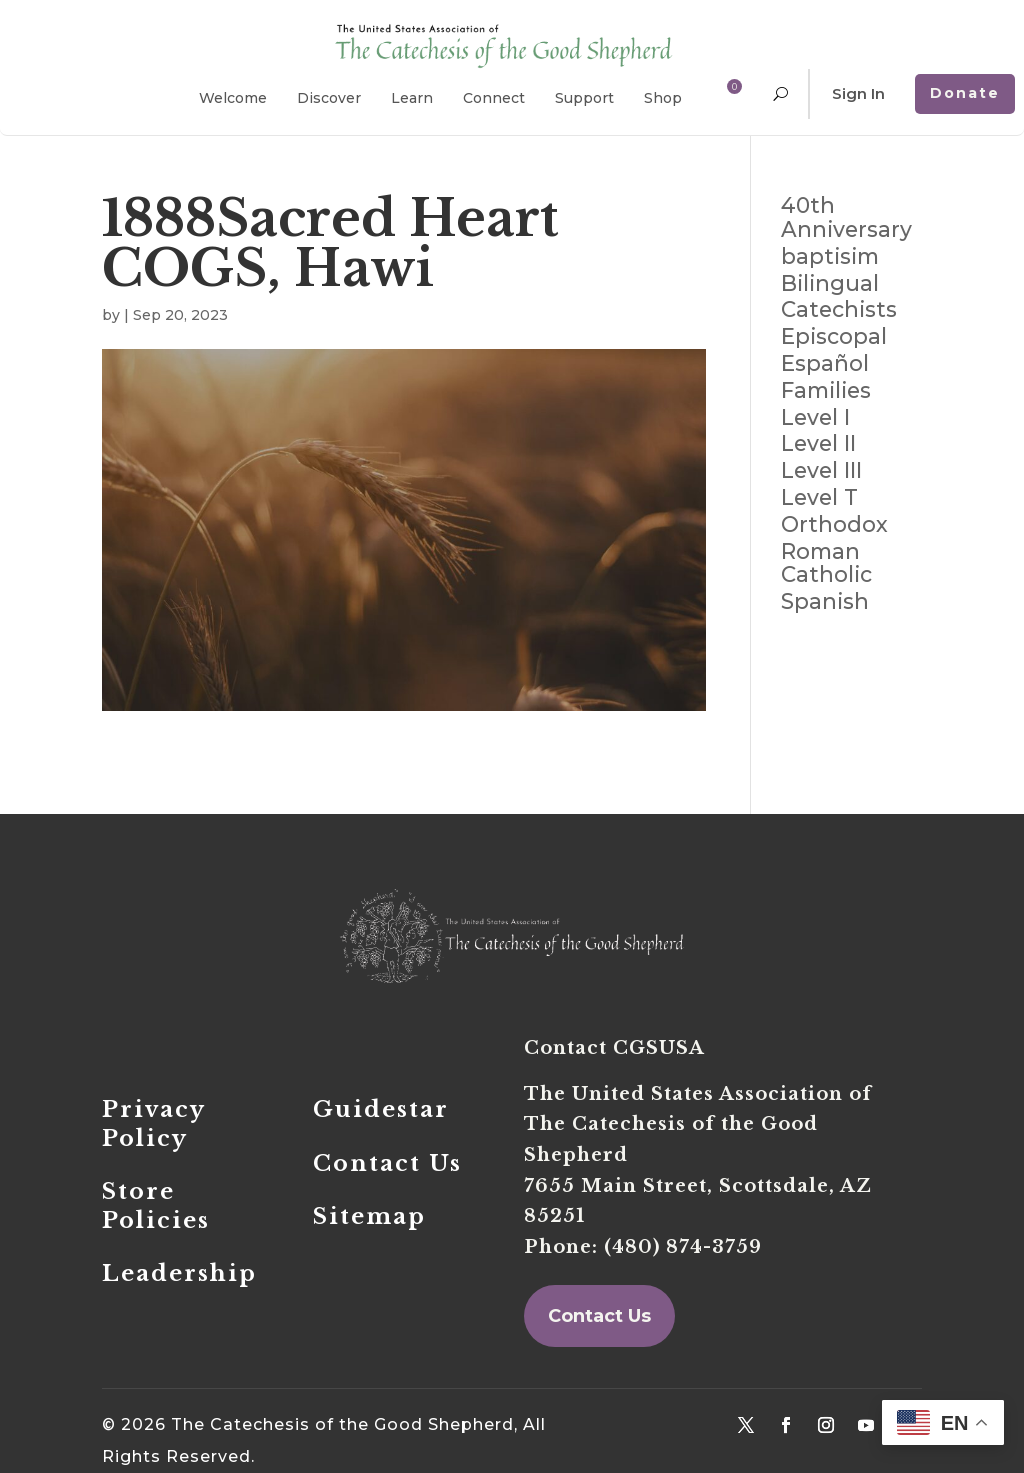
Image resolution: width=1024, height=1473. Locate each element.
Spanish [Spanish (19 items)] (825, 602)
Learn (412, 98)
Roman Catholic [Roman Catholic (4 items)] (826, 564)
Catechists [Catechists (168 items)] (839, 310)
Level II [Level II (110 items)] (818, 444)
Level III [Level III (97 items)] (821, 471)
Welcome (233, 98)
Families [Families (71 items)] (826, 391)
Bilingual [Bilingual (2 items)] (830, 284)
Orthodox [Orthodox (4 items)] (834, 525)
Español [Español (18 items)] (825, 364)
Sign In (858, 93)
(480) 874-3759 (683, 1247)
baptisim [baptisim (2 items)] (830, 257)
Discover (329, 98)
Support (584, 98)
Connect (494, 98)
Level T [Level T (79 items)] (819, 498)
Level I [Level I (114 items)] (815, 418)
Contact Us (599, 1316)
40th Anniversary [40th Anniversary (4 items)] (846, 218)
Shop (663, 98)
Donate (965, 93)
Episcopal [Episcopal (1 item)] (834, 337)
